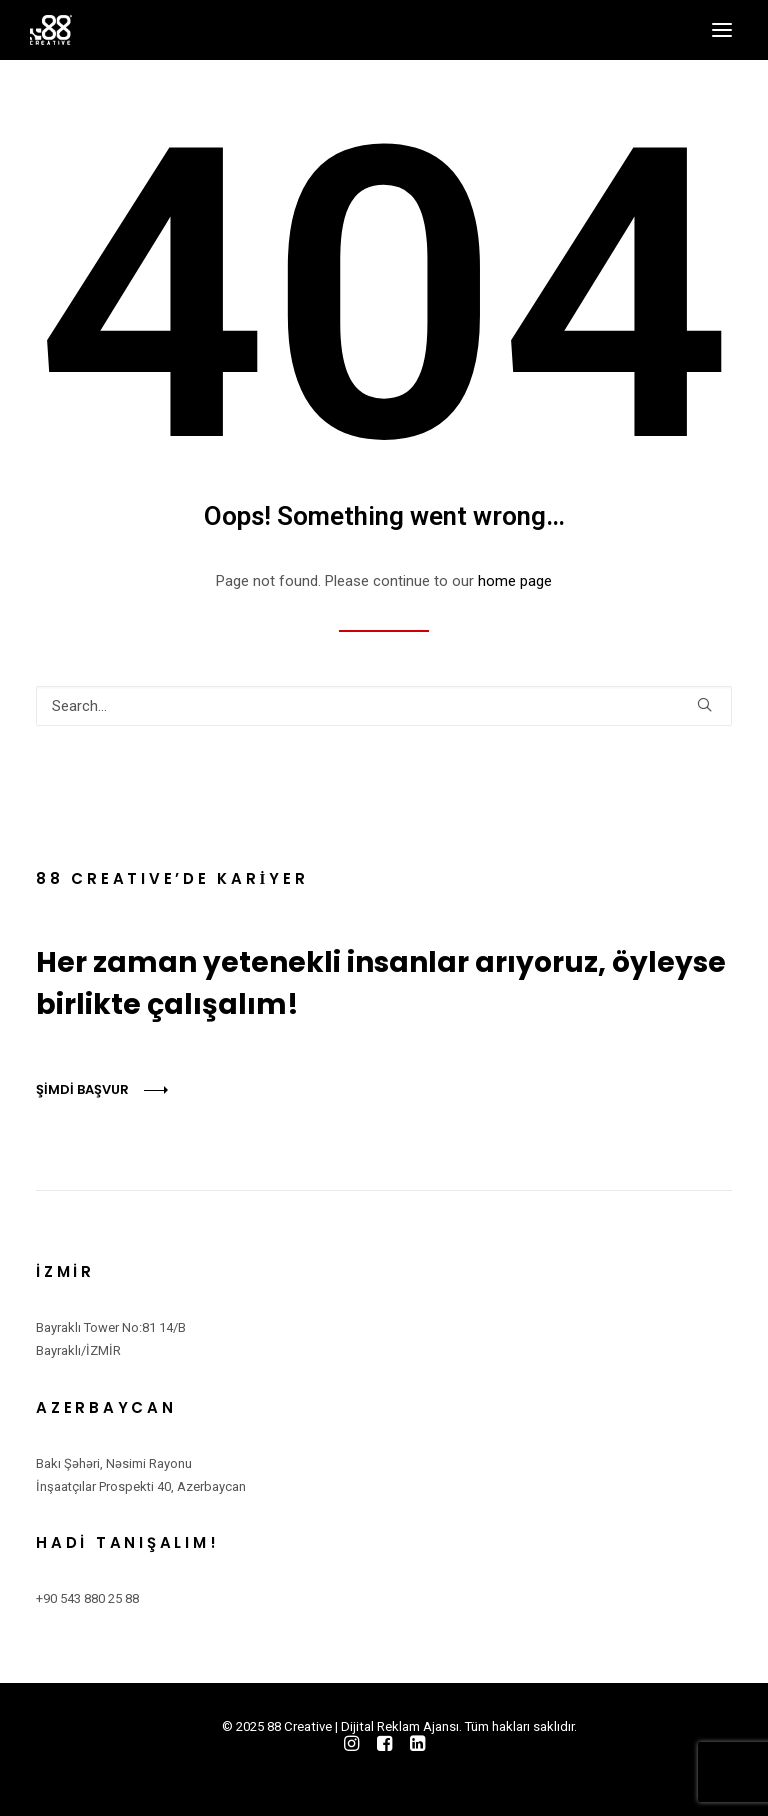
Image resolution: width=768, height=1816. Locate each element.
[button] (722, 30)
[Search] (384, 706)
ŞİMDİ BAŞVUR (82, 1089)
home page (515, 581)
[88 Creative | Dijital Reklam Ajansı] (51, 30)
